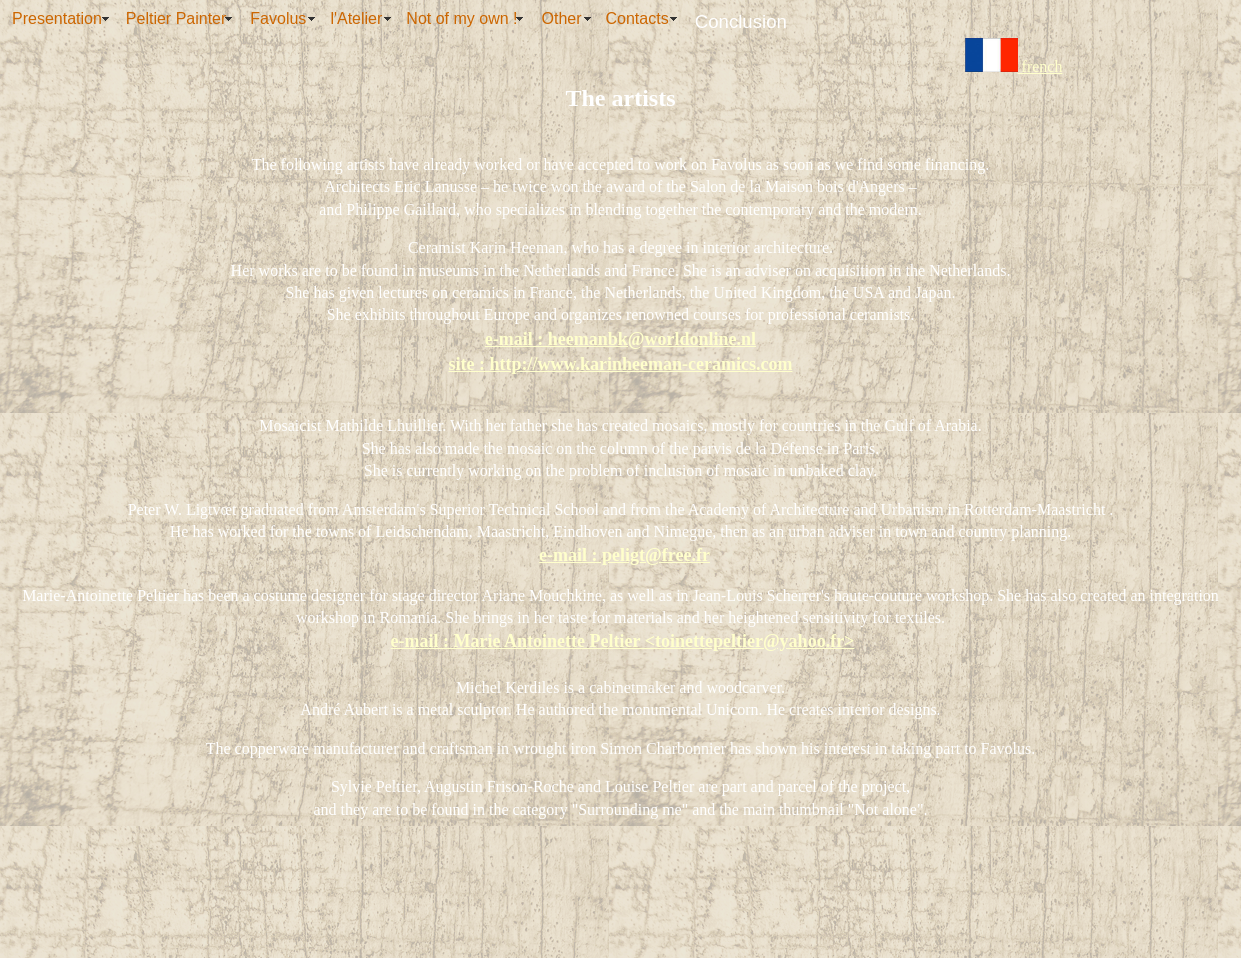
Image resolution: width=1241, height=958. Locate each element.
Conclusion (741, 21)
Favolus (278, 18)
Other (562, 18)
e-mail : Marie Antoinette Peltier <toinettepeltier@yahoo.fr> (623, 641)
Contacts (637, 18)
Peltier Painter (176, 18)
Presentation (57, 18)
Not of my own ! (461, 18)
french (1014, 66)
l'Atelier (356, 18)
